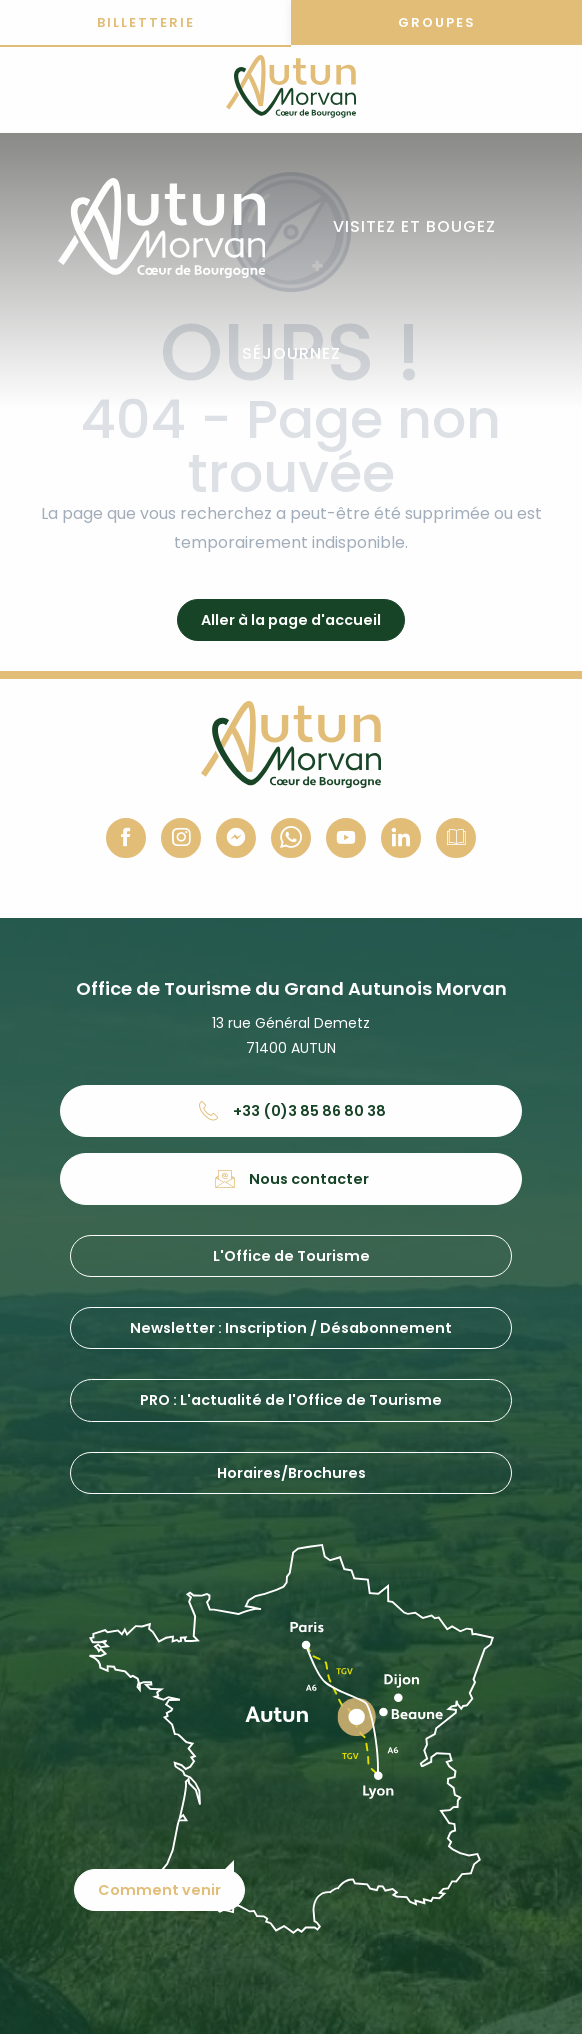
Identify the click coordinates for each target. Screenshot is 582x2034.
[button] (414, 227)
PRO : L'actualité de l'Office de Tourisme (291, 1400)
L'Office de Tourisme (291, 1256)
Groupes (437, 22)
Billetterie (146, 22)
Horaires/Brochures (291, 1473)
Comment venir (159, 1890)
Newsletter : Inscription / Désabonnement (291, 1328)
